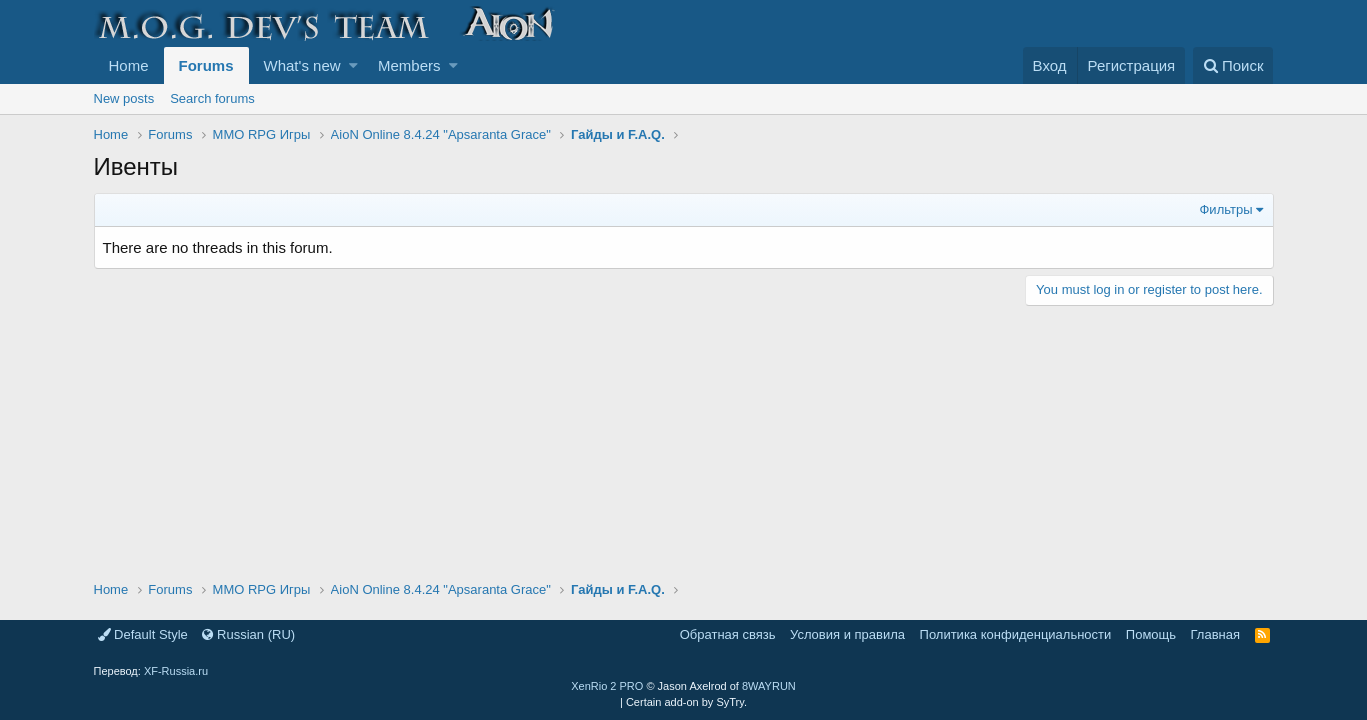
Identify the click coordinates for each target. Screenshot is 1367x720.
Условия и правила (847, 634)
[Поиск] (1233, 65)
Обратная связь (728, 634)
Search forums (212, 98)
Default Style (143, 634)
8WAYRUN (769, 686)
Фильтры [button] (1225, 209)
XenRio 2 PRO (607, 686)
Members (409, 65)
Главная (1215, 634)
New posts (124, 98)
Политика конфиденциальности (1016, 634)
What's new (302, 65)
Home (129, 65)
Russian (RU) (248, 634)
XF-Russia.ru (176, 671)
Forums (206, 65)
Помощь (1151, 634)
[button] (353, 65)
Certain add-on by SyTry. (686, 702)
